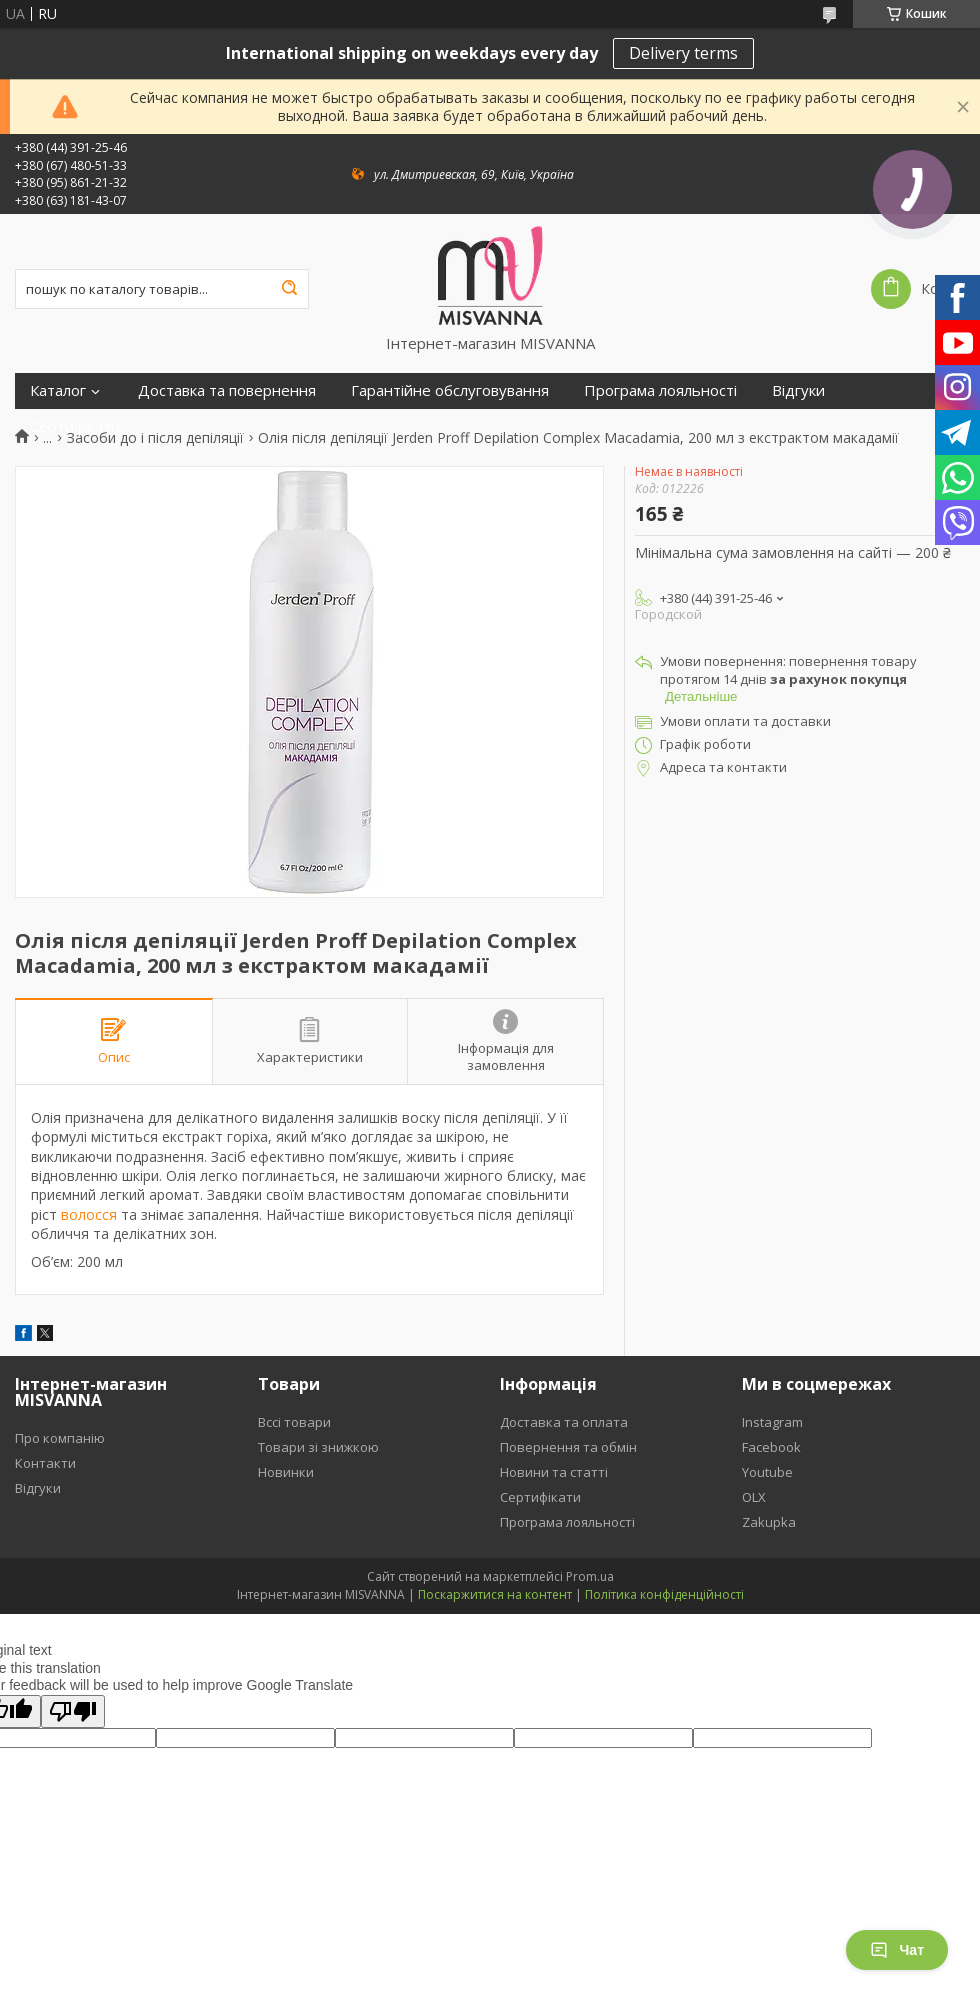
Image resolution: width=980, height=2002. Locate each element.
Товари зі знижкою (318, 1447)
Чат (897, 1950)
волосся (89, 1214)
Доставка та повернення (227, 390)
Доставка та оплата (564, 1422)
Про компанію (60, 1438)
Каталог (58, 390)
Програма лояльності (660, 390)
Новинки (286, 1472)
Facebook (771, 1447)
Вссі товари (294, 1422)
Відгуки (798, 390)
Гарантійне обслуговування (450, 390)
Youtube (767, 1472)
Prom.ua (590, 1576)
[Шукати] (289, 289)
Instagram (772, 1422)
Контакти (45, 1463)
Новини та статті (554, 1472)
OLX (754, 1497)
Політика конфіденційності (664, 1594)
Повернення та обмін (568, 1447)
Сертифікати (75, 426)
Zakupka (769, 1522)
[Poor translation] (73, 1711)
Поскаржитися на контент (495, 1594)
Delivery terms (683, 53)
